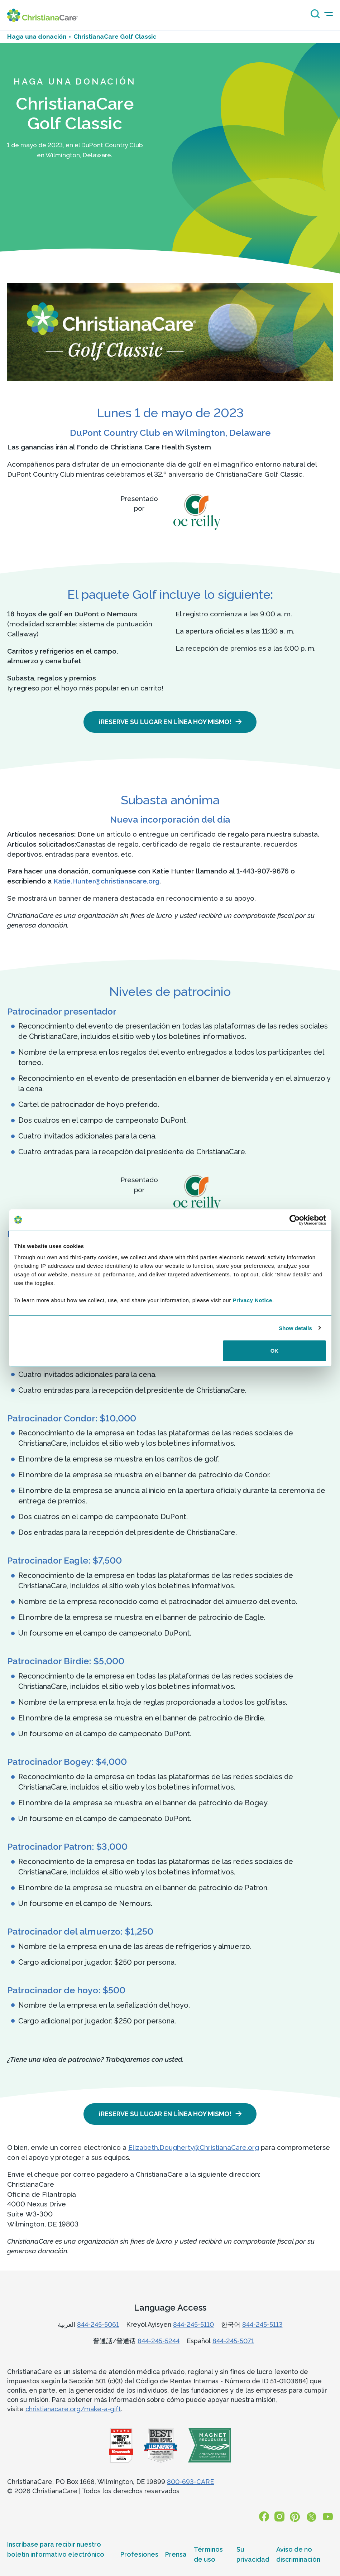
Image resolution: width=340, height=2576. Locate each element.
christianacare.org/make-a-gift (73, 2409)
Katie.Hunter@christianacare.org (106, 881)
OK (274, 1351)
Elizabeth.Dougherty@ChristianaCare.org (193, 2147)
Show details (295, 1328)
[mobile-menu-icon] (328, 14)
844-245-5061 (98, 2324)
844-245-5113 (262, 2324)
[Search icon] (313, 16)
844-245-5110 (193, 2324)
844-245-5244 (158, 2341)
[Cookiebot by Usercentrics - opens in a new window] (294, 1219)
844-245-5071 (233, 2341)
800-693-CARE (190, 2481)
